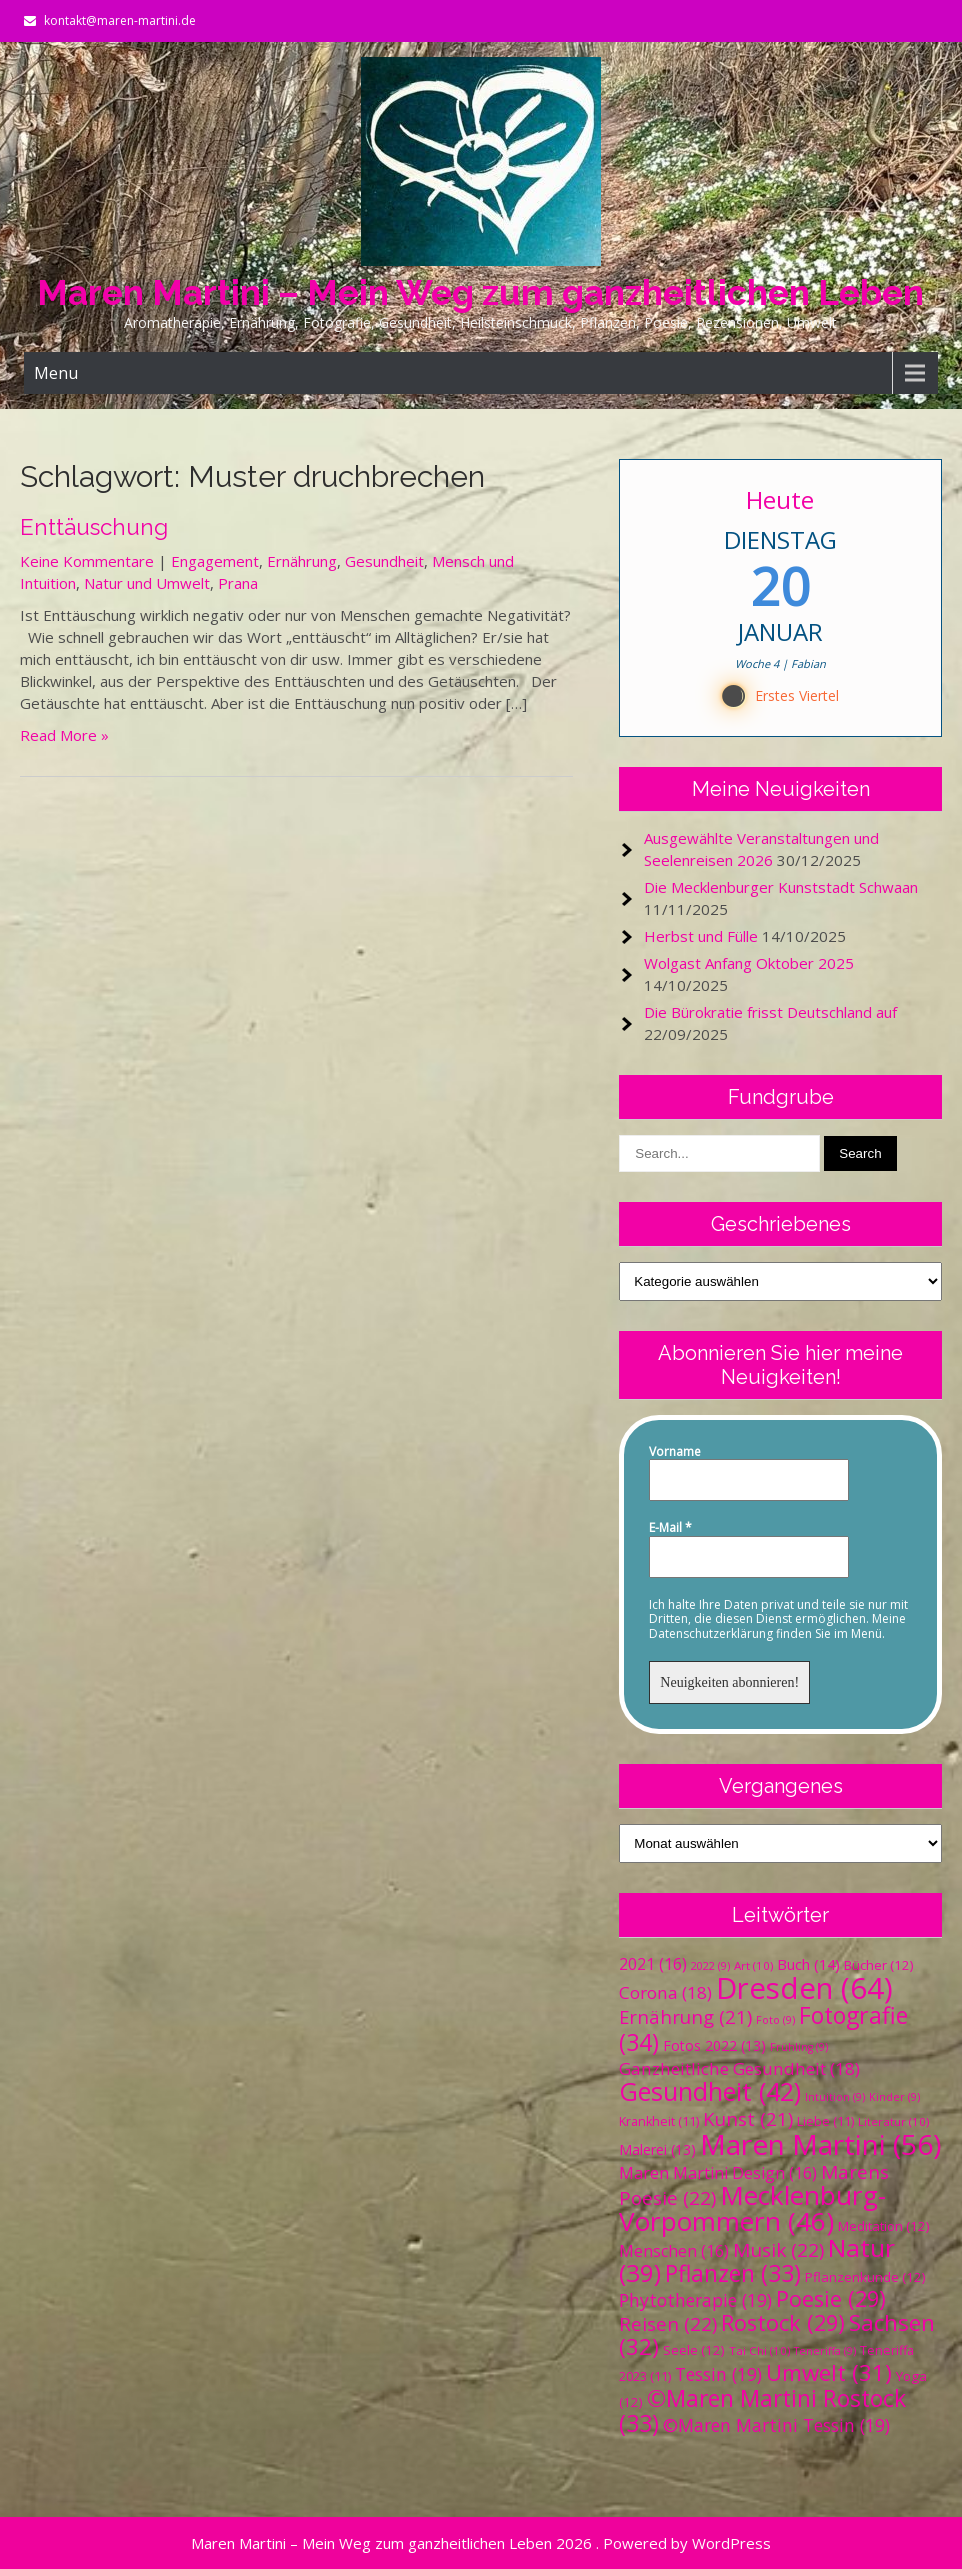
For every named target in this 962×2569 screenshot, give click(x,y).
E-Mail (670, 1528)
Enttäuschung (94, 527)
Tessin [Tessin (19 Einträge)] (718, 2374)
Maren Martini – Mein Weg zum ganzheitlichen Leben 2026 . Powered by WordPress (481, 2543)
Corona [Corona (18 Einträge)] (665, 1992)
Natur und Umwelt (147, 583)
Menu (56, 373)
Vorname (675, 1452)
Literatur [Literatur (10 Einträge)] (893, 2121)
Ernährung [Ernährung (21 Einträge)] (685, 2016)
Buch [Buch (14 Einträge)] (808, 1964)
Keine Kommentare (87, 561)
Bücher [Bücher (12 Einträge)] (879, 1965)
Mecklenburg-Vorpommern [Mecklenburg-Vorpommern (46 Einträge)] (752, 2208)
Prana (238, 583)
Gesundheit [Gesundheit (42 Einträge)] (710, 2091)
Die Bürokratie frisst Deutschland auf (770, 1012)
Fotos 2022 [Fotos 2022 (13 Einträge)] (714, 2045)
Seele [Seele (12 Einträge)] (694, 2350)
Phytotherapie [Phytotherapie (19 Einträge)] (695, 2300)
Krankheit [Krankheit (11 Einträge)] (659, 2121)
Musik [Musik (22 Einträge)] (778, 2250)
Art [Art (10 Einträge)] (753, 1965)
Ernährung (302, 561)
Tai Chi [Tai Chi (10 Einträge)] (759, 2350)
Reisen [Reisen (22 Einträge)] (668, 2324)
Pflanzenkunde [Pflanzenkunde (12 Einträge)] (865, 2277)
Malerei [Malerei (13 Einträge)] (657, 2149)
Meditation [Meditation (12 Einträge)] (884, 2226)
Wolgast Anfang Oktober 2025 (749, 963)
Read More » (64, 735)
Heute (781, 499)
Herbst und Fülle (701, 936)
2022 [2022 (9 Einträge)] (710, 1966)
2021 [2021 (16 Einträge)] (653, 1964)
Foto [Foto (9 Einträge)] (775, 2020)
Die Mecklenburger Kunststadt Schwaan (781, 887)
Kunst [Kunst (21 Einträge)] (748, 2118)
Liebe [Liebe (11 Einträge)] (825, 2121)
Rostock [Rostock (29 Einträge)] (783, 2322)
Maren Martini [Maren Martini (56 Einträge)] (820, 2144)
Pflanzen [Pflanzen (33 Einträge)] (733, 2273)
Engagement (215, 561)
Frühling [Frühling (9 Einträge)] (799, 2047)
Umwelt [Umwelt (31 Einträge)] (829, 2372)
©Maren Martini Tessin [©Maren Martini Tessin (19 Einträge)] (776, 2425)
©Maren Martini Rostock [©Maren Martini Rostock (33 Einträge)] (762, 2411)
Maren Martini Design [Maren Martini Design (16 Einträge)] (718, 2173)
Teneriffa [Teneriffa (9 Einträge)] (825, 2351)
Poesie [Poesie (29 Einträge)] (831, 2298)
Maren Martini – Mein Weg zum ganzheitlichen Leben (480, 292)
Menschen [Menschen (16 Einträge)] (674, 2251)
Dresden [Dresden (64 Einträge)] (804, 1988)
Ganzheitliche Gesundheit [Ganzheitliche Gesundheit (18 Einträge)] (739, 2068)
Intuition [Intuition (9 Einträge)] (835, 2097)
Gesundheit (384, 561)
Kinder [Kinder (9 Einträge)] (894, 2097)
